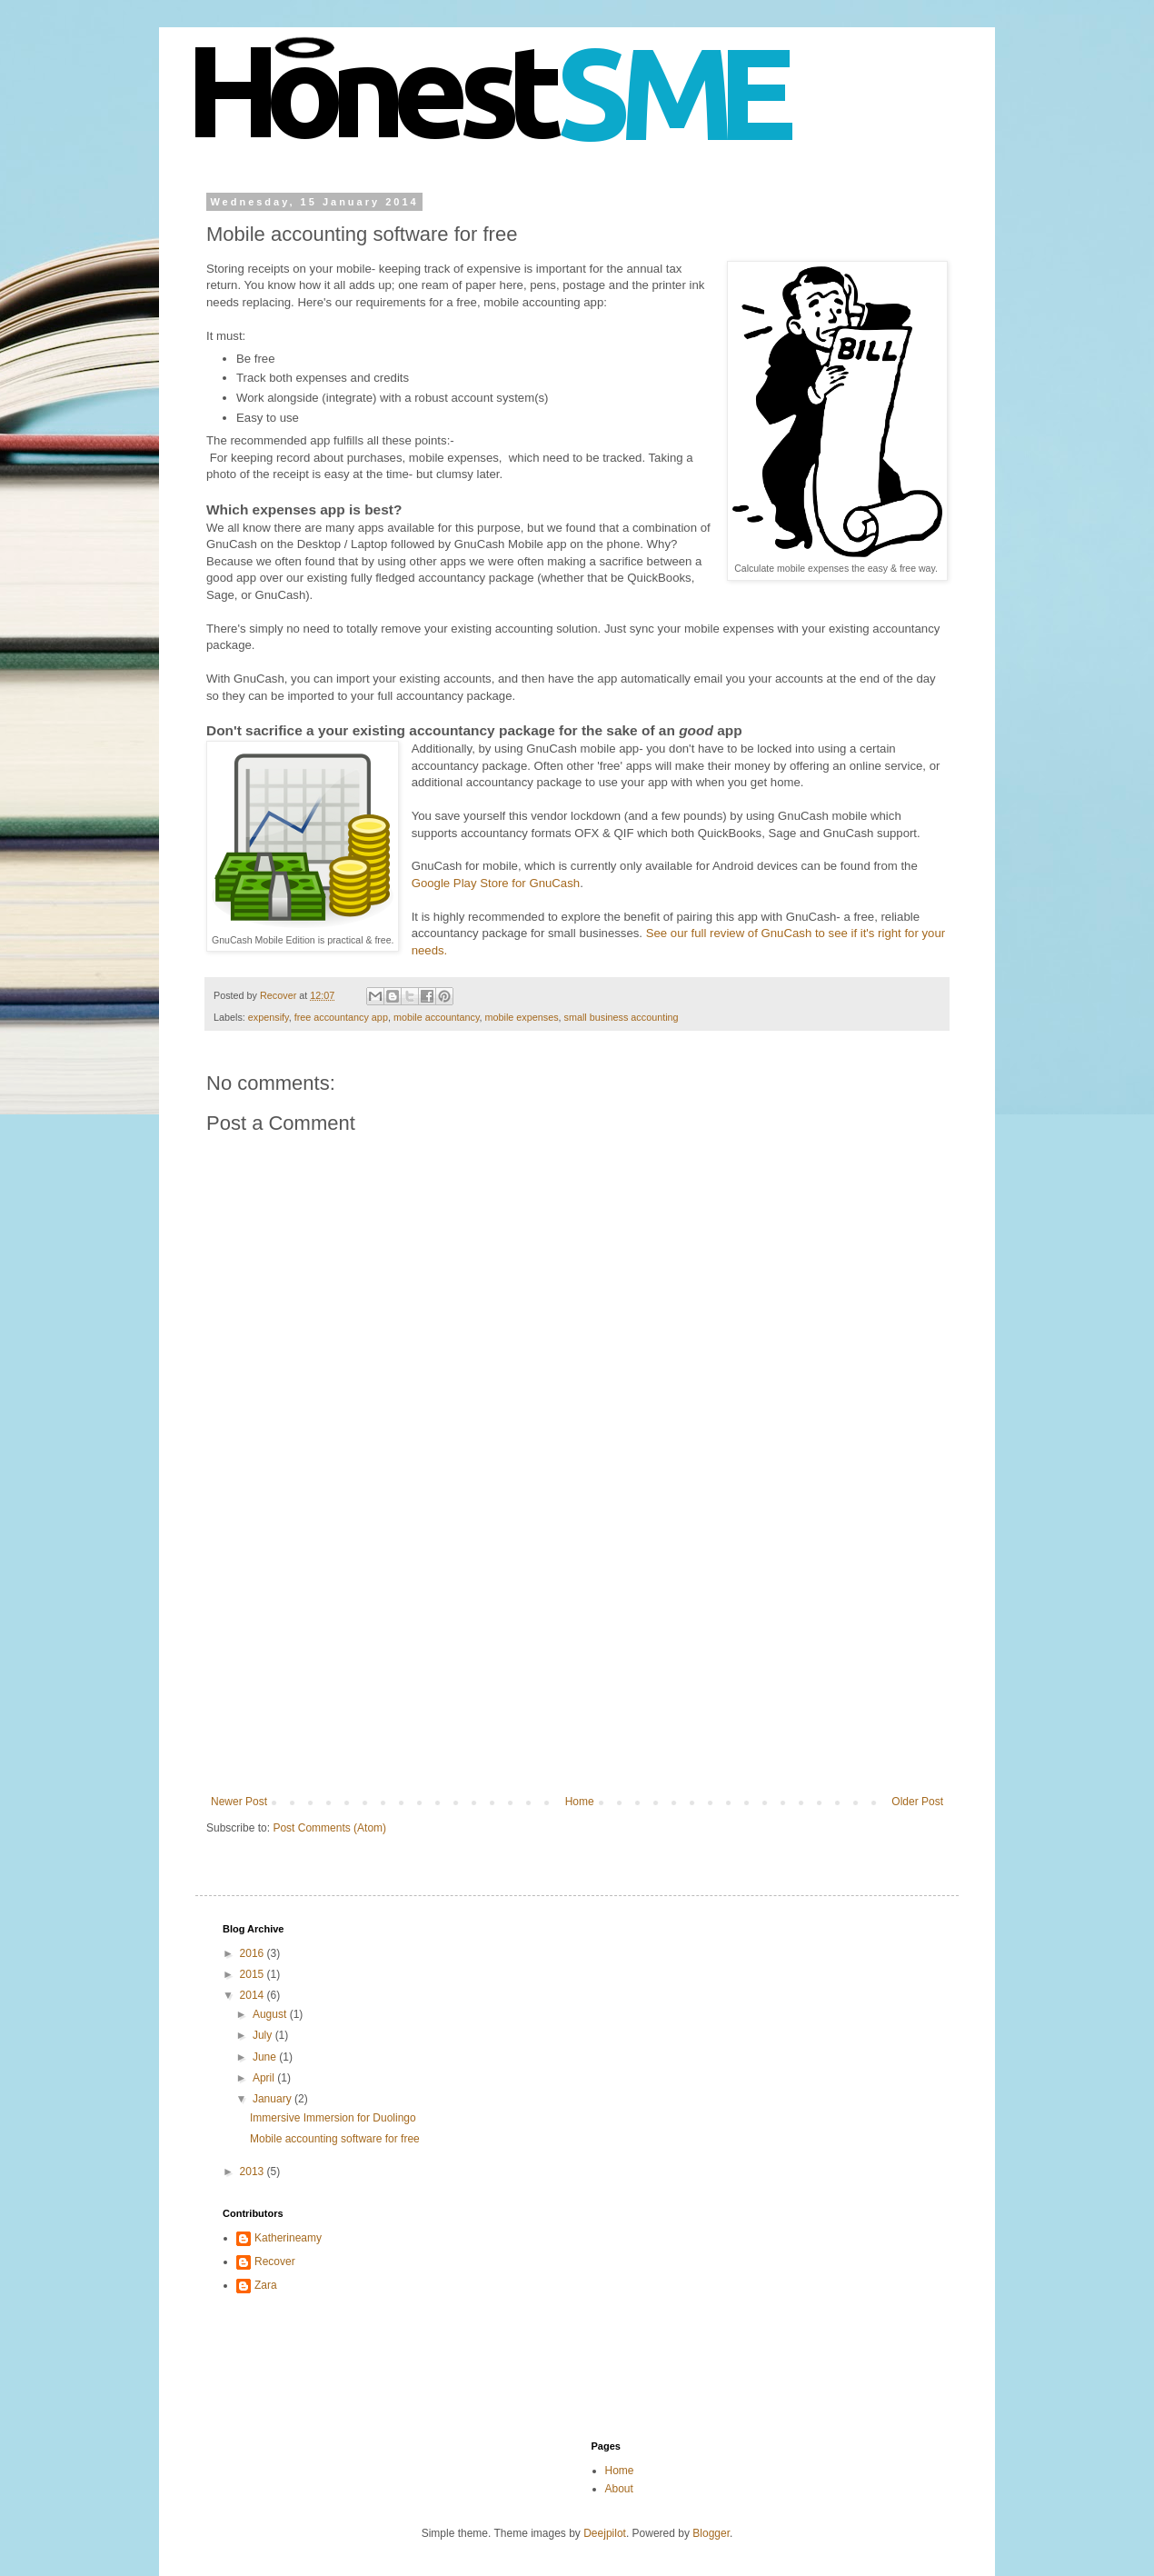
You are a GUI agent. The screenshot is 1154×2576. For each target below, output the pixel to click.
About (619, 2488)
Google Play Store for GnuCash (496, 883)
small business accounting (621, 1017)
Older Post (917, 1801)
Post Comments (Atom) (329, 1828)
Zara (265, 2285)
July (264, 2035)
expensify (268, 1017)
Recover (274, 2261)
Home (579, 1801)
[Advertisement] (577, 1658)
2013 (253, 2171)
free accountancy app (341, 1017)
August (271, 2014)
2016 (253, 1953)
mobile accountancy (436, 1017)
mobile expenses (522, 1017)
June (266, 2057)
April (265, 2078)
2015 (253, 1974)
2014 (253, 1995)
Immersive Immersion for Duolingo (333, 2118)
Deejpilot (604, 2533)
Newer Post (239, 1801)
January (273, 2098)
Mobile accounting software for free (335, 2138)
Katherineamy (288, 2238)
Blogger (711, 2533)
